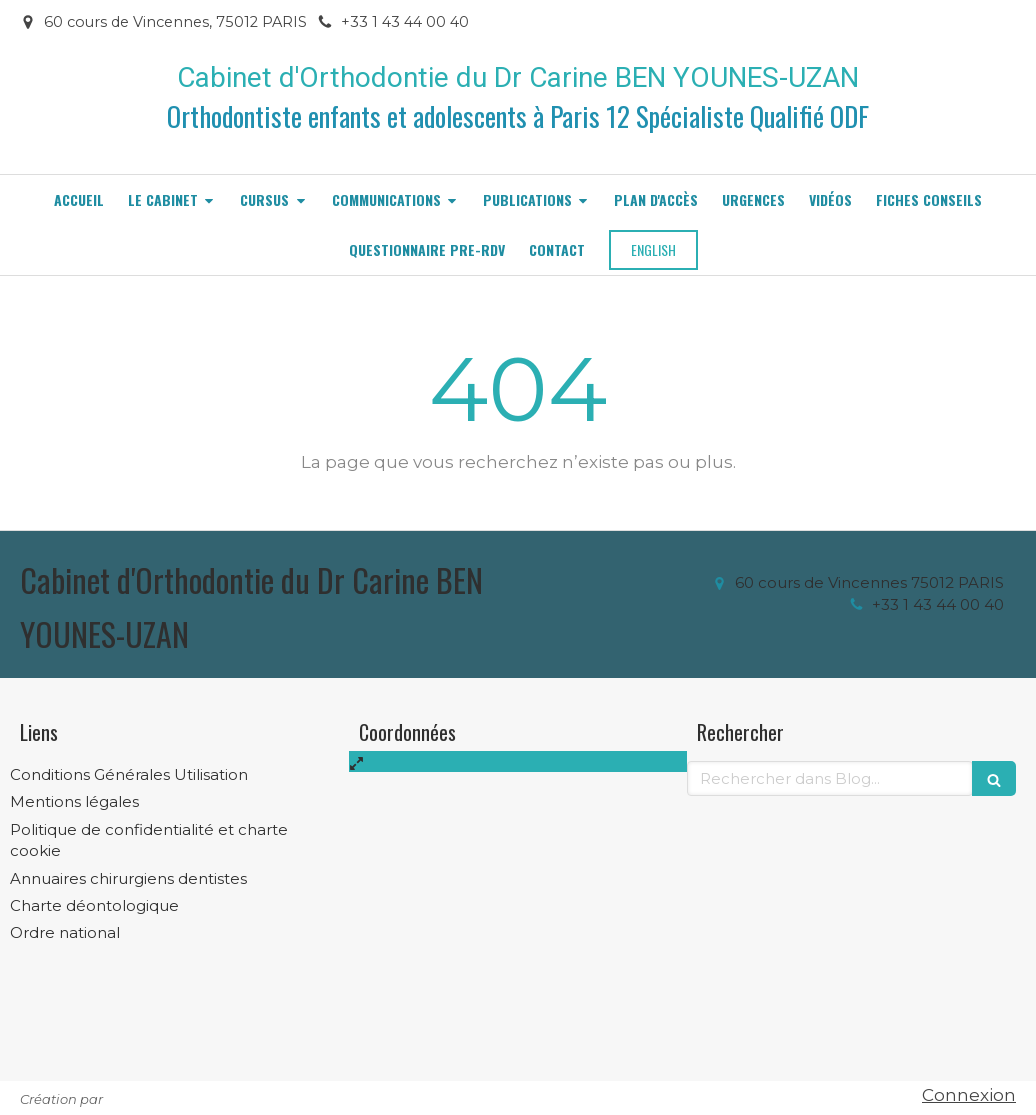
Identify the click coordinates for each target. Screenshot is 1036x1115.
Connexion (969, 1095)
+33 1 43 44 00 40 (938, 604)
